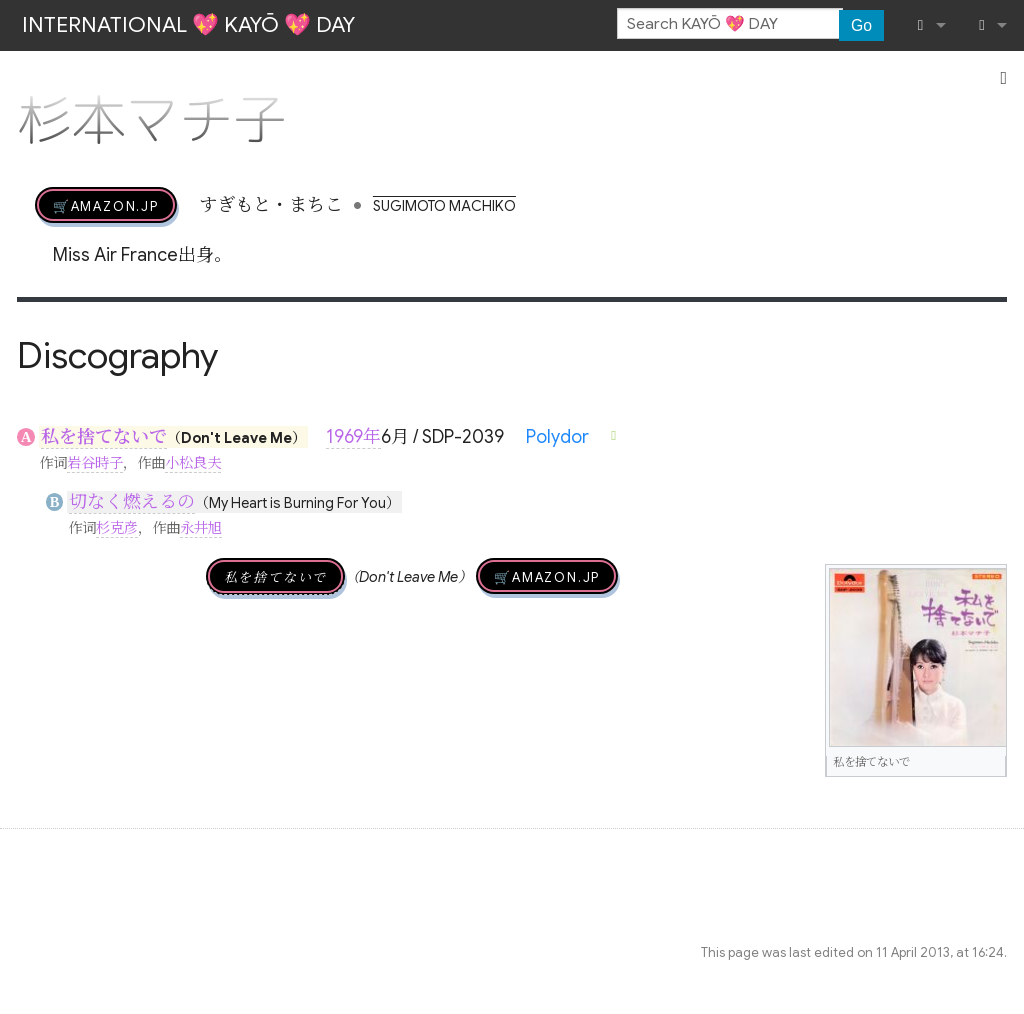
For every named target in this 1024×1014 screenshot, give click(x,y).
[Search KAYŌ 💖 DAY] (730, 24)
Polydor (557, 437)
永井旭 (201, 528)
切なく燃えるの (132, 502)
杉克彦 (117, 528)
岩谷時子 (95, 463)
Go (861, 25)
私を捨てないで (104, 437)
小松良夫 (193, 463)
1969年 (353, 437)
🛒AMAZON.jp (106, 205)
